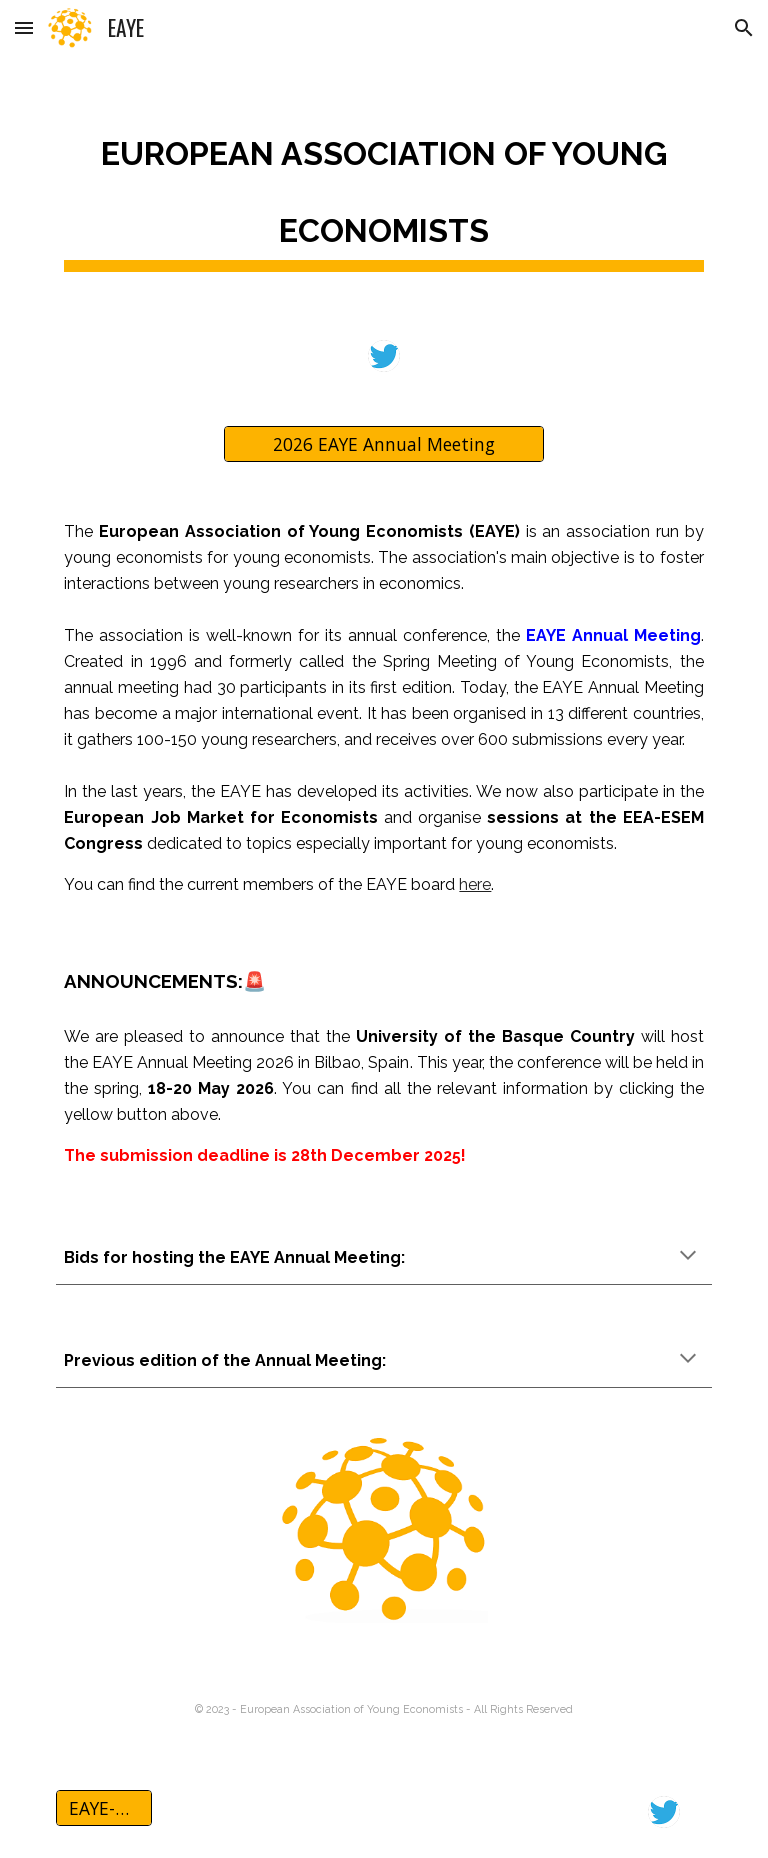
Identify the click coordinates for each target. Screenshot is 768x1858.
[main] (383, 185)
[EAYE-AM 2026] (103, 1808)
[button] (24, 27)
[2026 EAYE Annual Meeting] (383, 443)
